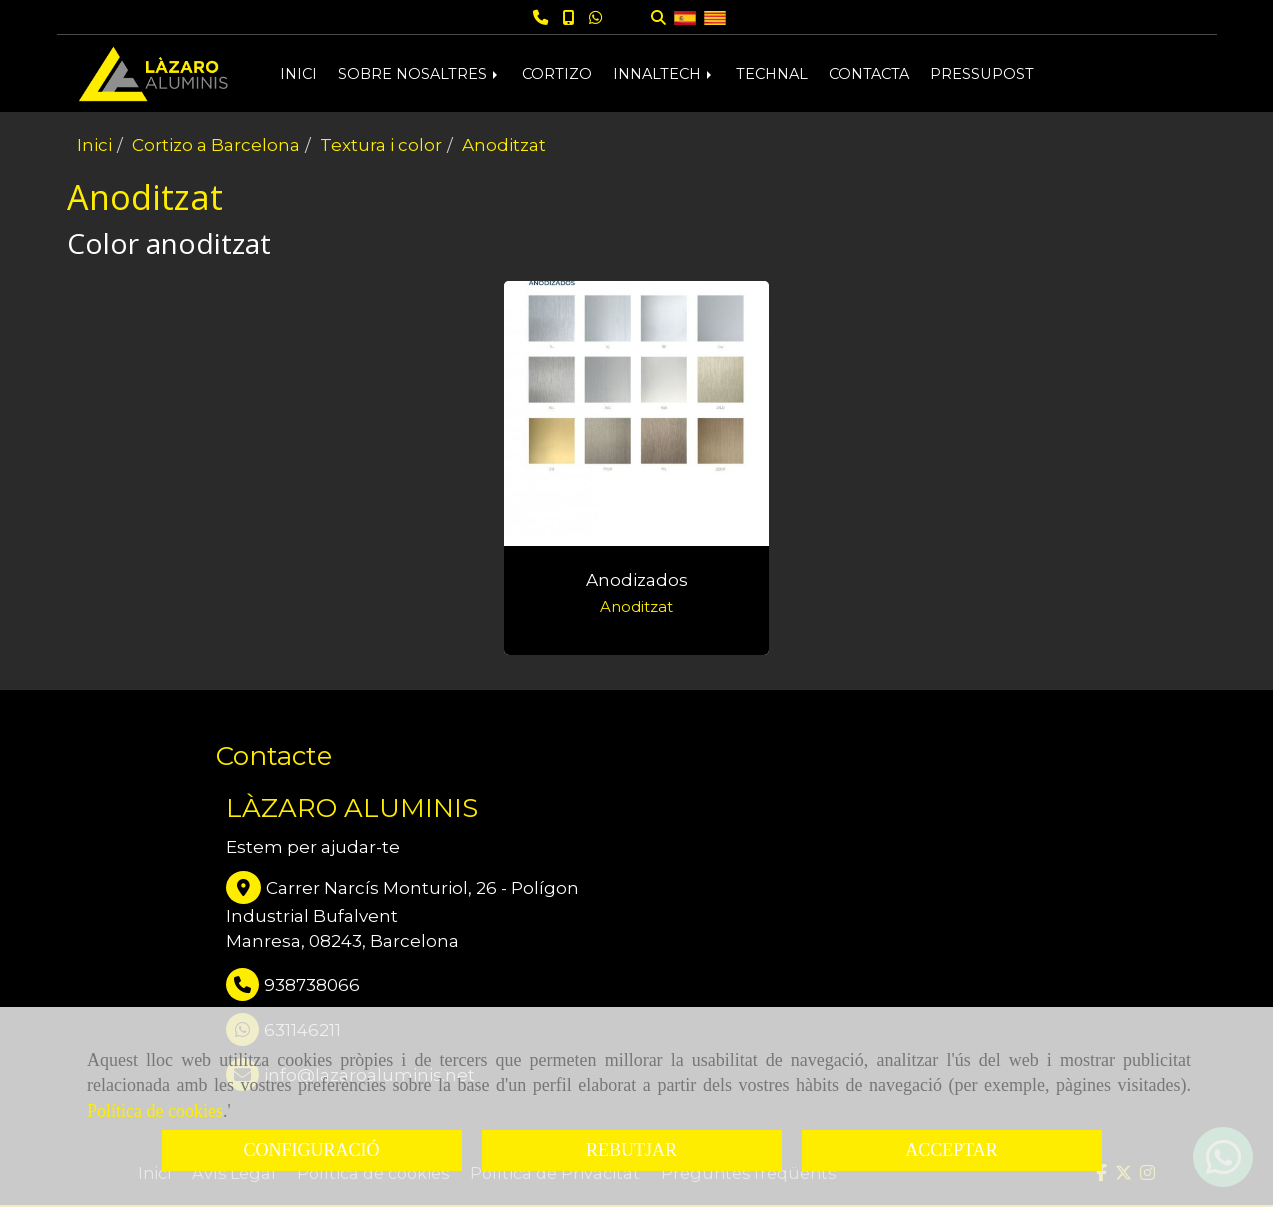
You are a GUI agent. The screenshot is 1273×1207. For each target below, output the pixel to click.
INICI (298, 74)
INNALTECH (664, 74)
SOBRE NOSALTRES (419, 74)
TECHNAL (772, 74)
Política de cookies (155, 1111)
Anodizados (637, 580)
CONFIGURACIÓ (311, 1150)
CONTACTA (869, 74)
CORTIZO (557, 74)
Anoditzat (636, 607)
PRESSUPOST (982, 74)
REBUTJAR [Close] (631, 1150)
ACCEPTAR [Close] (951, 1150)
